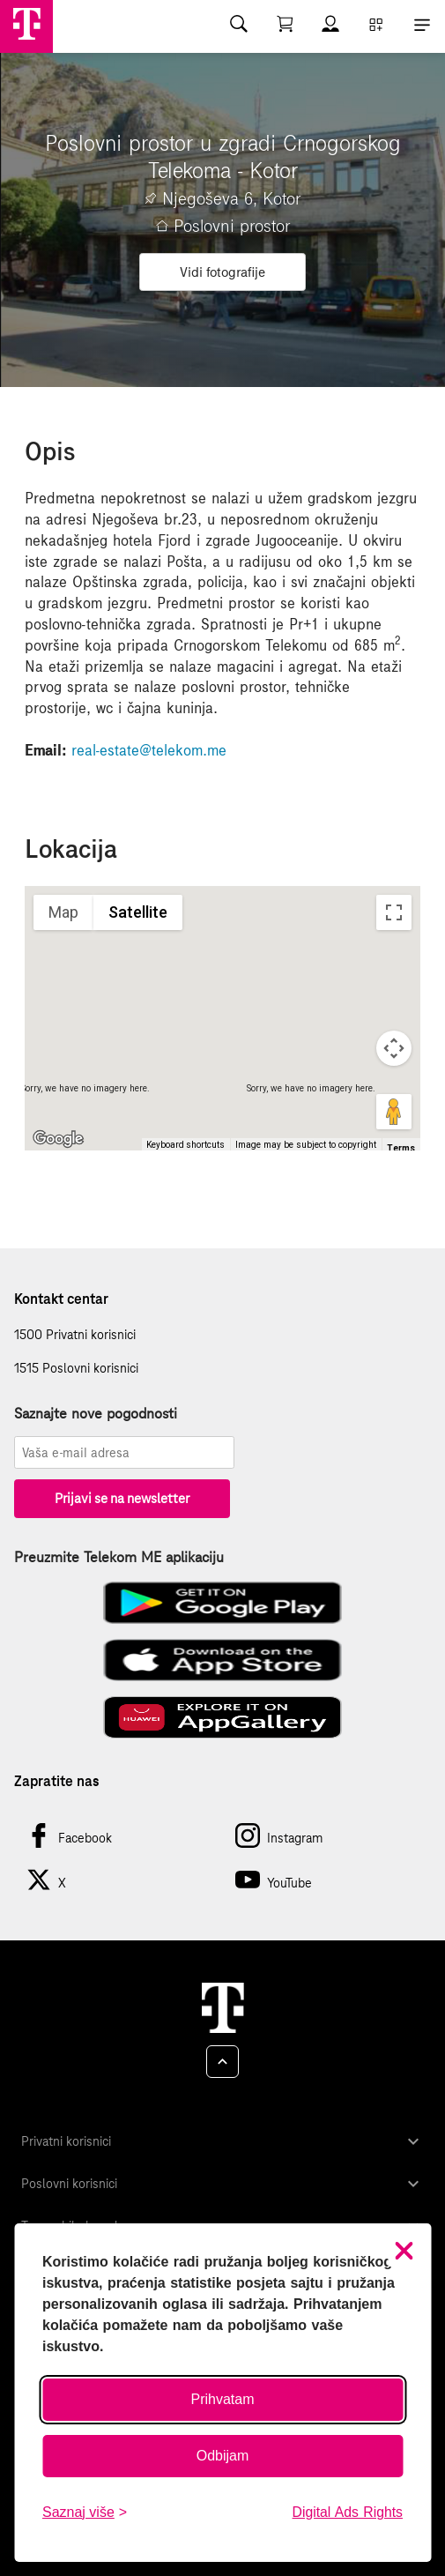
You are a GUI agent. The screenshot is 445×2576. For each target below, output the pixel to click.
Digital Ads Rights (348, 2512)
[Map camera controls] (394, 1048)
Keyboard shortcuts (185, 1145)
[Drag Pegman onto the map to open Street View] (394, 1111)
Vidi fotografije (222, 272)
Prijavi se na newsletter (122, 1498)
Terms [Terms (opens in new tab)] (401, 1148)
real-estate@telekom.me (148, 750)
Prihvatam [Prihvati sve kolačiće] (222, 2399)
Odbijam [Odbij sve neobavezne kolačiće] (223, 2455)
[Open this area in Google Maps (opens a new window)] (58, 1139)
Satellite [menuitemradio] (137, 912)
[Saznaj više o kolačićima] (84, 2512)
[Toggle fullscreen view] (394, 912)
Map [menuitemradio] (63, 912)
